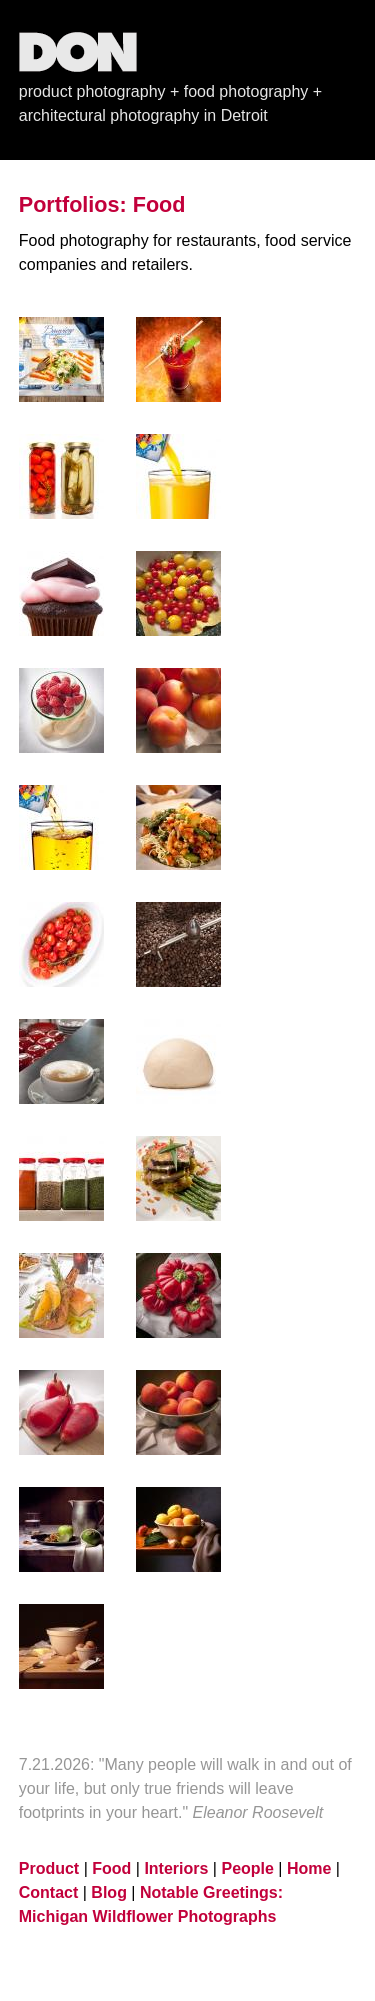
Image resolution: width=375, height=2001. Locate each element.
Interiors (176, 1868)
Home (309, 1868)
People (247, 1868)
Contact (49, 1892)
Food (111, 1868)
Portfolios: (73, 204)
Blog (109, 1892)
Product (49, 1868)
